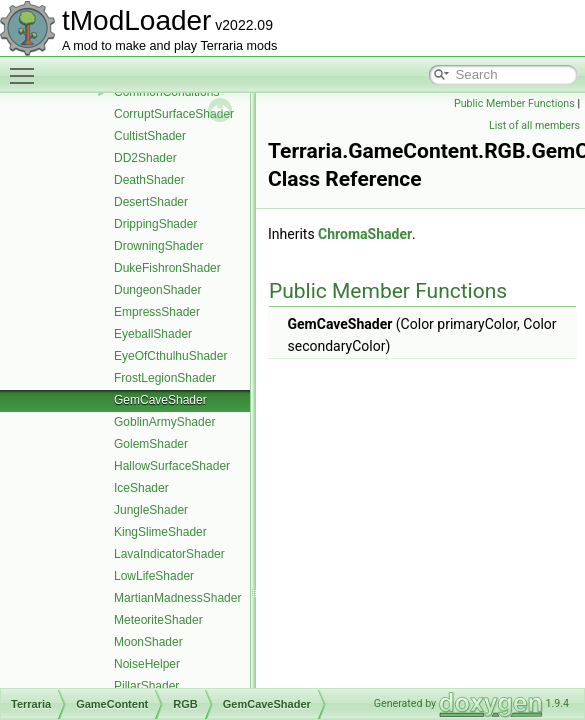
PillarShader (146, 686)
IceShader (141, 488)
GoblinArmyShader (164, 422)
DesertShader (151, 202)
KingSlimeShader (160, 532)
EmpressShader (157, 312)
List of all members (534, 125)
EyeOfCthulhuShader (170, 356)
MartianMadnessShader (177, 598)
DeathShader (149, 180)
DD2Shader (145, 158)
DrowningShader (158, 246)
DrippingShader (155, 224)
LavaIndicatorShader (169, 554)
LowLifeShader (154, 576)
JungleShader (151, 510)
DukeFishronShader (167, 268)
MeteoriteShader (158, 620)
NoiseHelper (147, 664)
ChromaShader (365, 234)
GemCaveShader (160, 400)
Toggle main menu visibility (27, 67)
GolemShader (151, 444)
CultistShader (150, 136)
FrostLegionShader (165, 378)
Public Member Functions (514, 103)
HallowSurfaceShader (172, 466)
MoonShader (148, 642)
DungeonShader (157, 290)
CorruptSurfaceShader (174, 114)
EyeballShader (153, 334)
